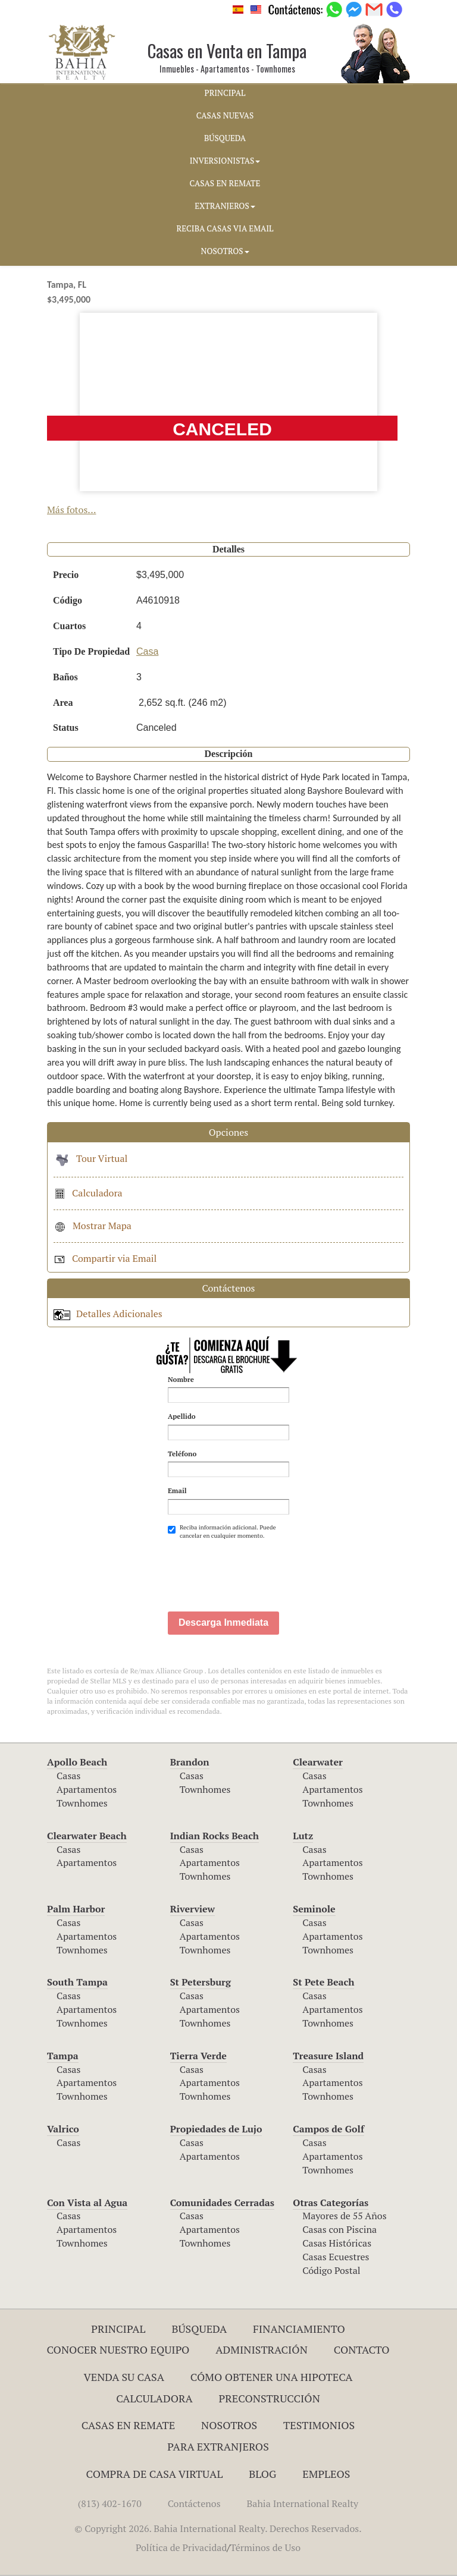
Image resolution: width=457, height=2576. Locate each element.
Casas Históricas (336, 2243)
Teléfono (182, 1453)
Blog (262, 2474)
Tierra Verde (198, 2055)
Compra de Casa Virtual (154, 2474)
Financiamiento (299, 2328)
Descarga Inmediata (223, 1622)
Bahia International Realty (303, 2503)
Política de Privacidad (181, 2547)
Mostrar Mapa (93, 1225)
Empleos (326, 2474)
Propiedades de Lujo (216, 2128)
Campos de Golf (328, 2128)
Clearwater (318, 1761)
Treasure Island (328, 2055)
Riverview (192, 1908)
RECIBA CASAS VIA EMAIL (225, 228)
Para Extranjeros (218, 2446)
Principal (118, 2328)
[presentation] (258, 1569)
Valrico (63, 2128)
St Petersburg (200, 1981)
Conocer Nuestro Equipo (117, 2349)
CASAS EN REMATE (225, 183)
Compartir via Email (105, 1258)
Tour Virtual (90, 1158)
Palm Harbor (76, 1908)
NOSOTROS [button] (225, 251)
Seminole (314, 1908)
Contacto (362, 2349)
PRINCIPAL (225, 92)
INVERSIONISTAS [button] (225, 160)
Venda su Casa (123, 2377)
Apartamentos (87, 1789)
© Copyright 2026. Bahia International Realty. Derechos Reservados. (217, 2528)
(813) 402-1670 (110, 2503)
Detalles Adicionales (108, 1313)
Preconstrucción (269, 2398)
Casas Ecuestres (335, 2256)
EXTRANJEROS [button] (225, 205)
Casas (68, 1775)
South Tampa (77, 1981)
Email (177, 1490)
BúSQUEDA (225, 138)
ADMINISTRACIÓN (261, 2349)
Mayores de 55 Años (344, 2215)
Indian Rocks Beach (214, 1835)
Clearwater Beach (87, 1835)
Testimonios (319, 2425)
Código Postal (331, 2270)
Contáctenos (194, 2503)
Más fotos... (71, 509)
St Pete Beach (323, 1981)
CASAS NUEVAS (224, 115)
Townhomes (82, 1803)
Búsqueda (199, 2328)
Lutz (303, 1835)
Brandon (189, 1761)
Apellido (182, 1416)
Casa (147, 651)
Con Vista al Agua (87, 2202)
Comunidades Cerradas (222, 2202)
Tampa (63, 2055)
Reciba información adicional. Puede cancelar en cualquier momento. (222, 1531)
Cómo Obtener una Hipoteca (271, 2377)
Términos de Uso (265, 2547)
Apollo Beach (77, 1761)
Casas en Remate (128, 2425)
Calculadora (88, 1192)
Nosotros (229, 2425)
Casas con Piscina (339, 2229)
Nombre (181, 1379)
